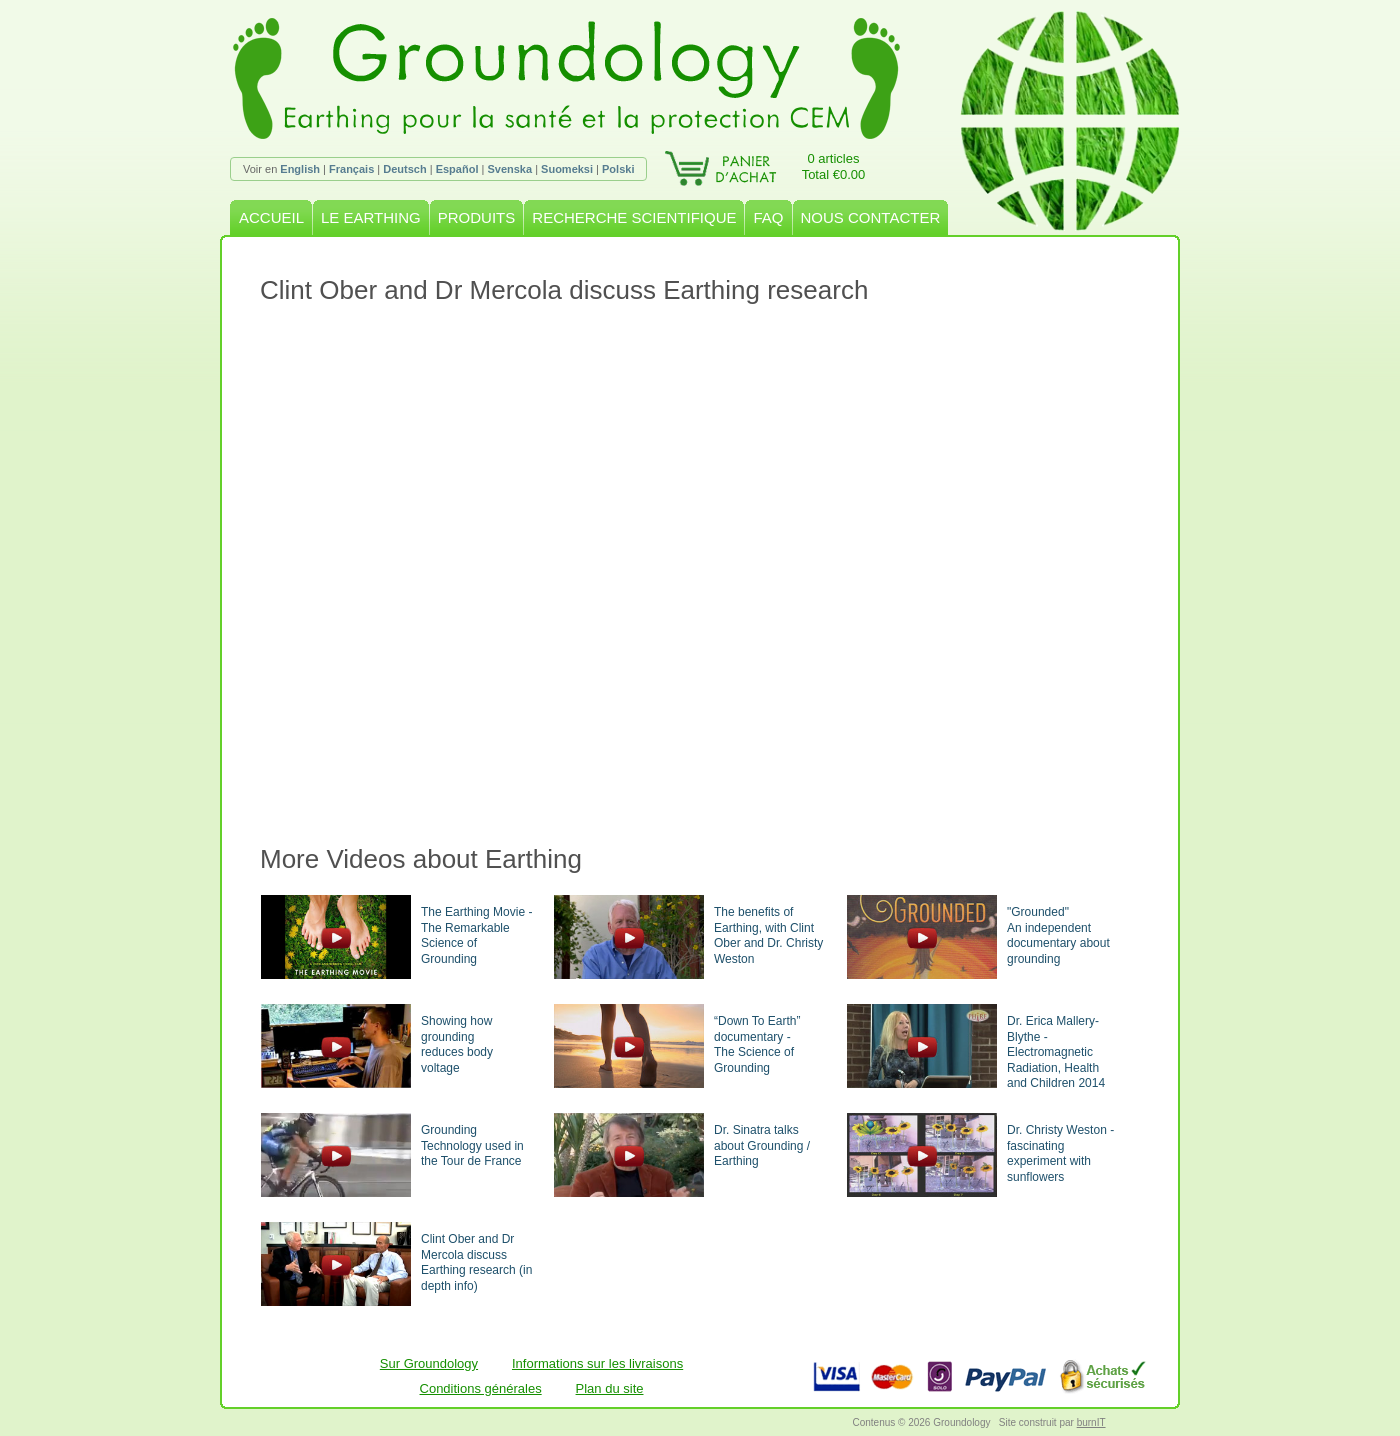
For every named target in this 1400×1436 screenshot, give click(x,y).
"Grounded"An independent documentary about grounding (1058, 935)
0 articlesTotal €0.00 (834, 166)
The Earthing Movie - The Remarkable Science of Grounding (476, 935)
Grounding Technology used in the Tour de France (472, 1145)
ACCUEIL (271, 217)
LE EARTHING (371, 217)
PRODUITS (477, 217)
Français (351, 169)
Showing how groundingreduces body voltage (457, 1044)
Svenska (509, 169)
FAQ (768, 217)
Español (457, 169)
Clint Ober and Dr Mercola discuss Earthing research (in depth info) (476, 1262)
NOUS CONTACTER (871, 217)
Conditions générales (481, 1388)
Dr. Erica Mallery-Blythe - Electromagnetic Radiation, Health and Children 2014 (1056, 1052)
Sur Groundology (429, 1363)
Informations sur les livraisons (597, 1363)
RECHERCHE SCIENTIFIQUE (634, 217)
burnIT (1091, 1422)
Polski (618, 169)
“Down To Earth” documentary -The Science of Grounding (757, 1044)
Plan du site (610, 1388)
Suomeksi (567, 169)
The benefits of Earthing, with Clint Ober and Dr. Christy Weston (768, 935)
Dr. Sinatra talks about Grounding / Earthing (762, 1145)
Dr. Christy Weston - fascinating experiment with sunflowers (1060, 1153)
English (300, 169)
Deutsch (404, 169)
